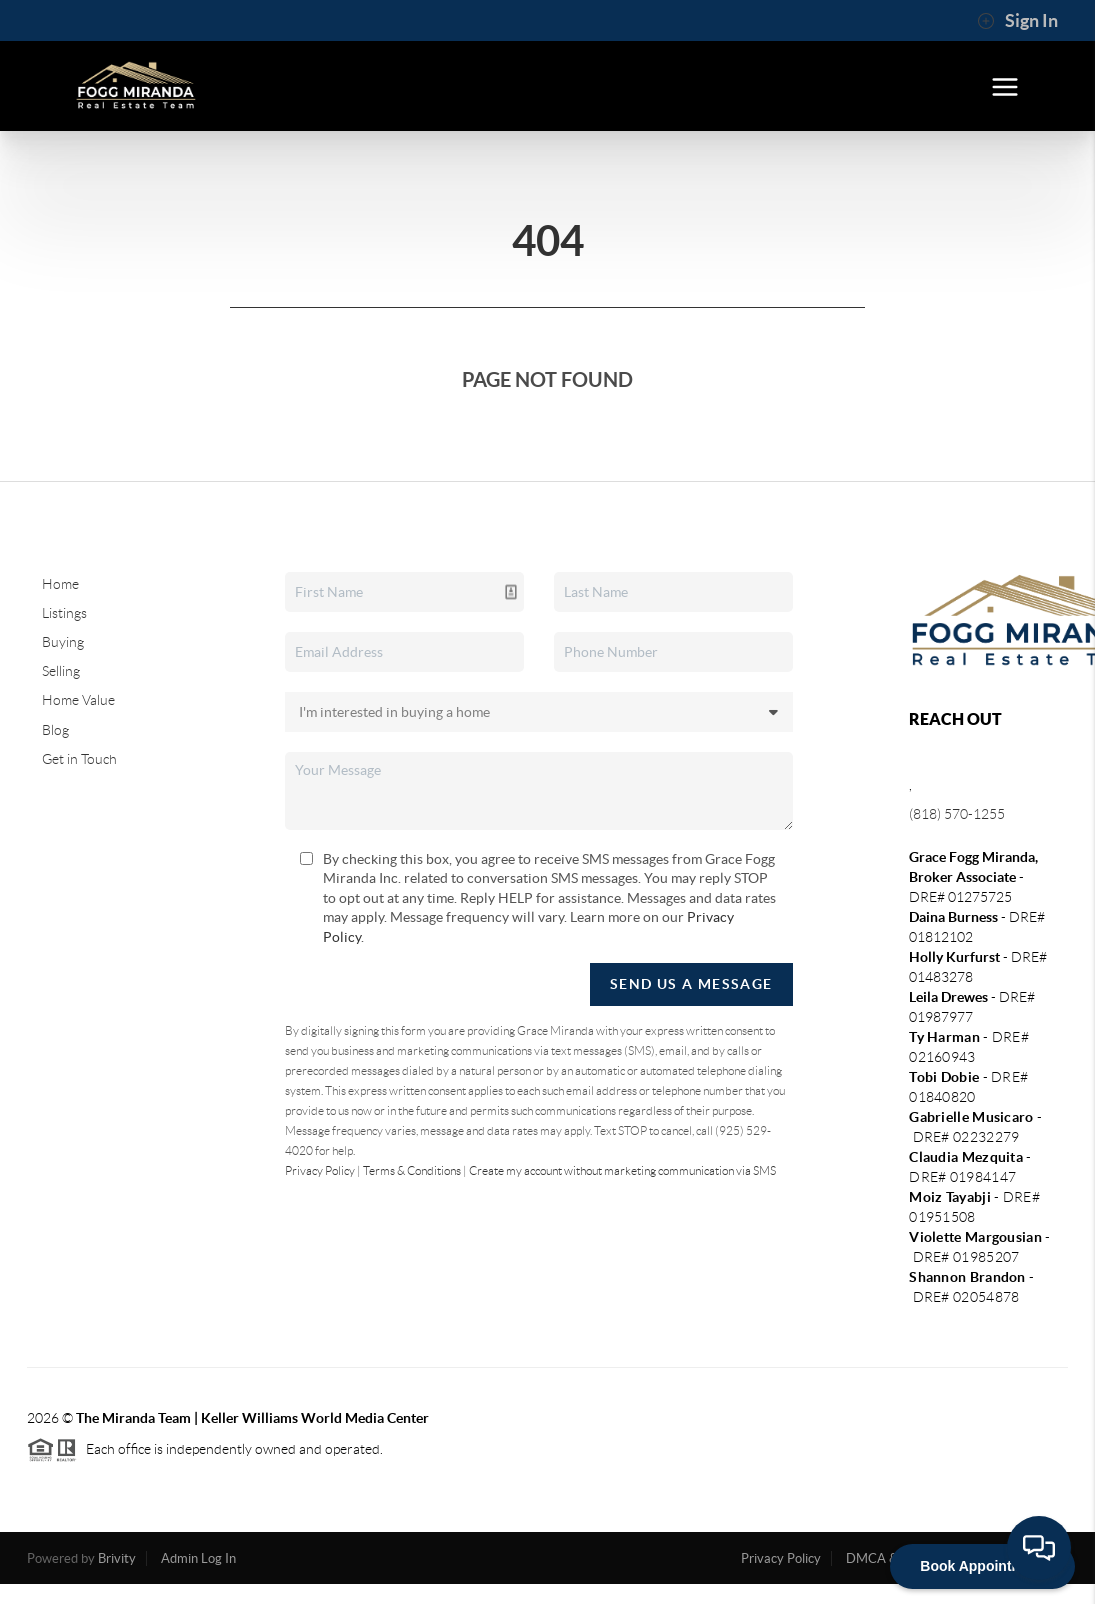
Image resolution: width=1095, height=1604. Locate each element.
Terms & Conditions (412, 1170)
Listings (64, 613)
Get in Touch (79, 759)
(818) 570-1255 (957, 814)
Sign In (1017, 21)
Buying (63, 642)
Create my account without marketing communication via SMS (622, 1170)
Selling (61, 671)
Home (60, 584)
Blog (55, 730)
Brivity (117, 1558)
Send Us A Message (691, 984)
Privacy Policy (320, 1170)
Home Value (78, 700)
